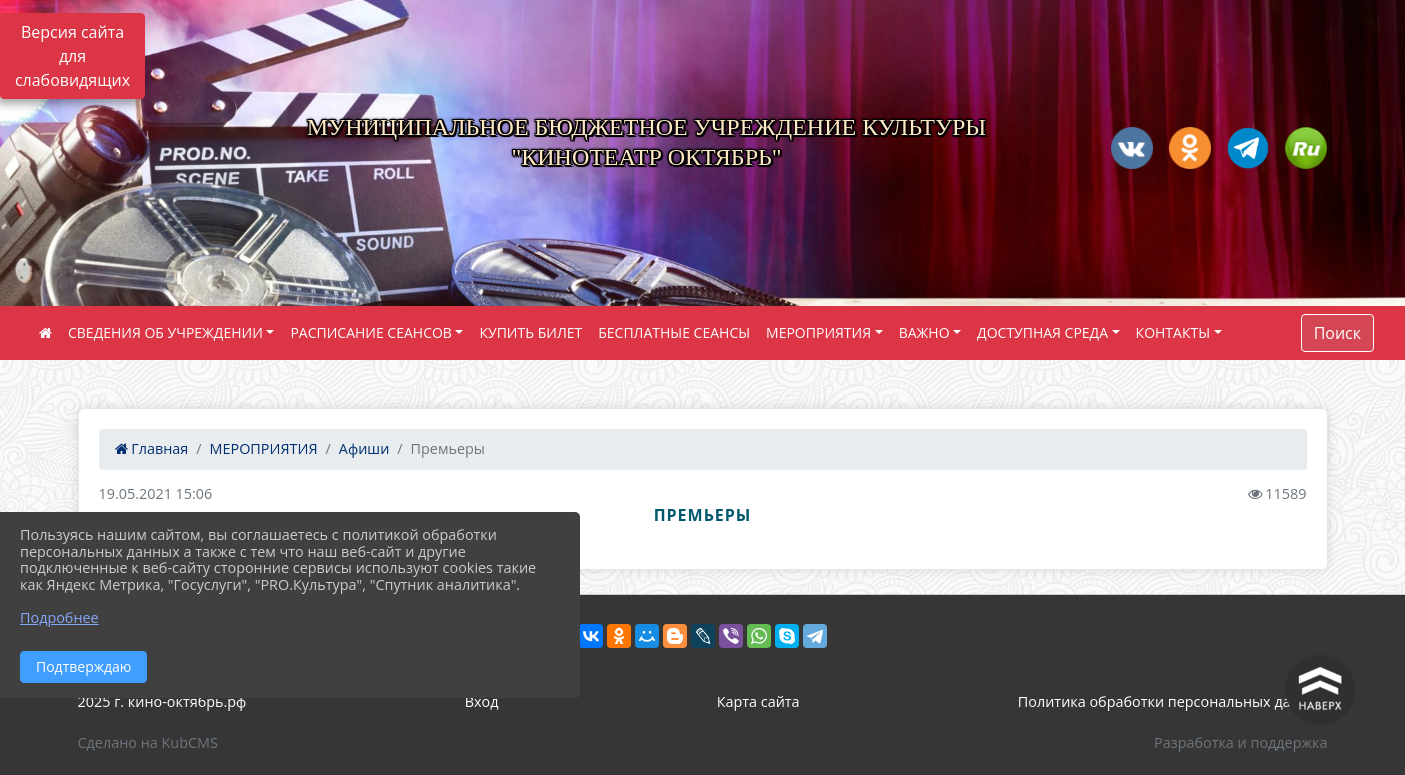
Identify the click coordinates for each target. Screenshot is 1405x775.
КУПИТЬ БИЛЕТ (530, 332)
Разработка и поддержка (1240, 742)
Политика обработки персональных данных (1173, 701)
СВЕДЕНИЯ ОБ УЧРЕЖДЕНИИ (165, 332)
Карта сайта (758, 701)
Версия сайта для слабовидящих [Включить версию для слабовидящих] (72, 56)
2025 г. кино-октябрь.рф (162, 701)
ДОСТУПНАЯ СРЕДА (1042, 332)
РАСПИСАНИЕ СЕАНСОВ (371, 332)
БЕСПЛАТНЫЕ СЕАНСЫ (674, 332)
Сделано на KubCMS (148, 742)
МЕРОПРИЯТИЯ (818, 332)
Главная (152, 448)
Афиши (364, 448)
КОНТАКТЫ (1173, 332)
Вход (482, 701)
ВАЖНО (924, 332)
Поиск (1337, 333)
